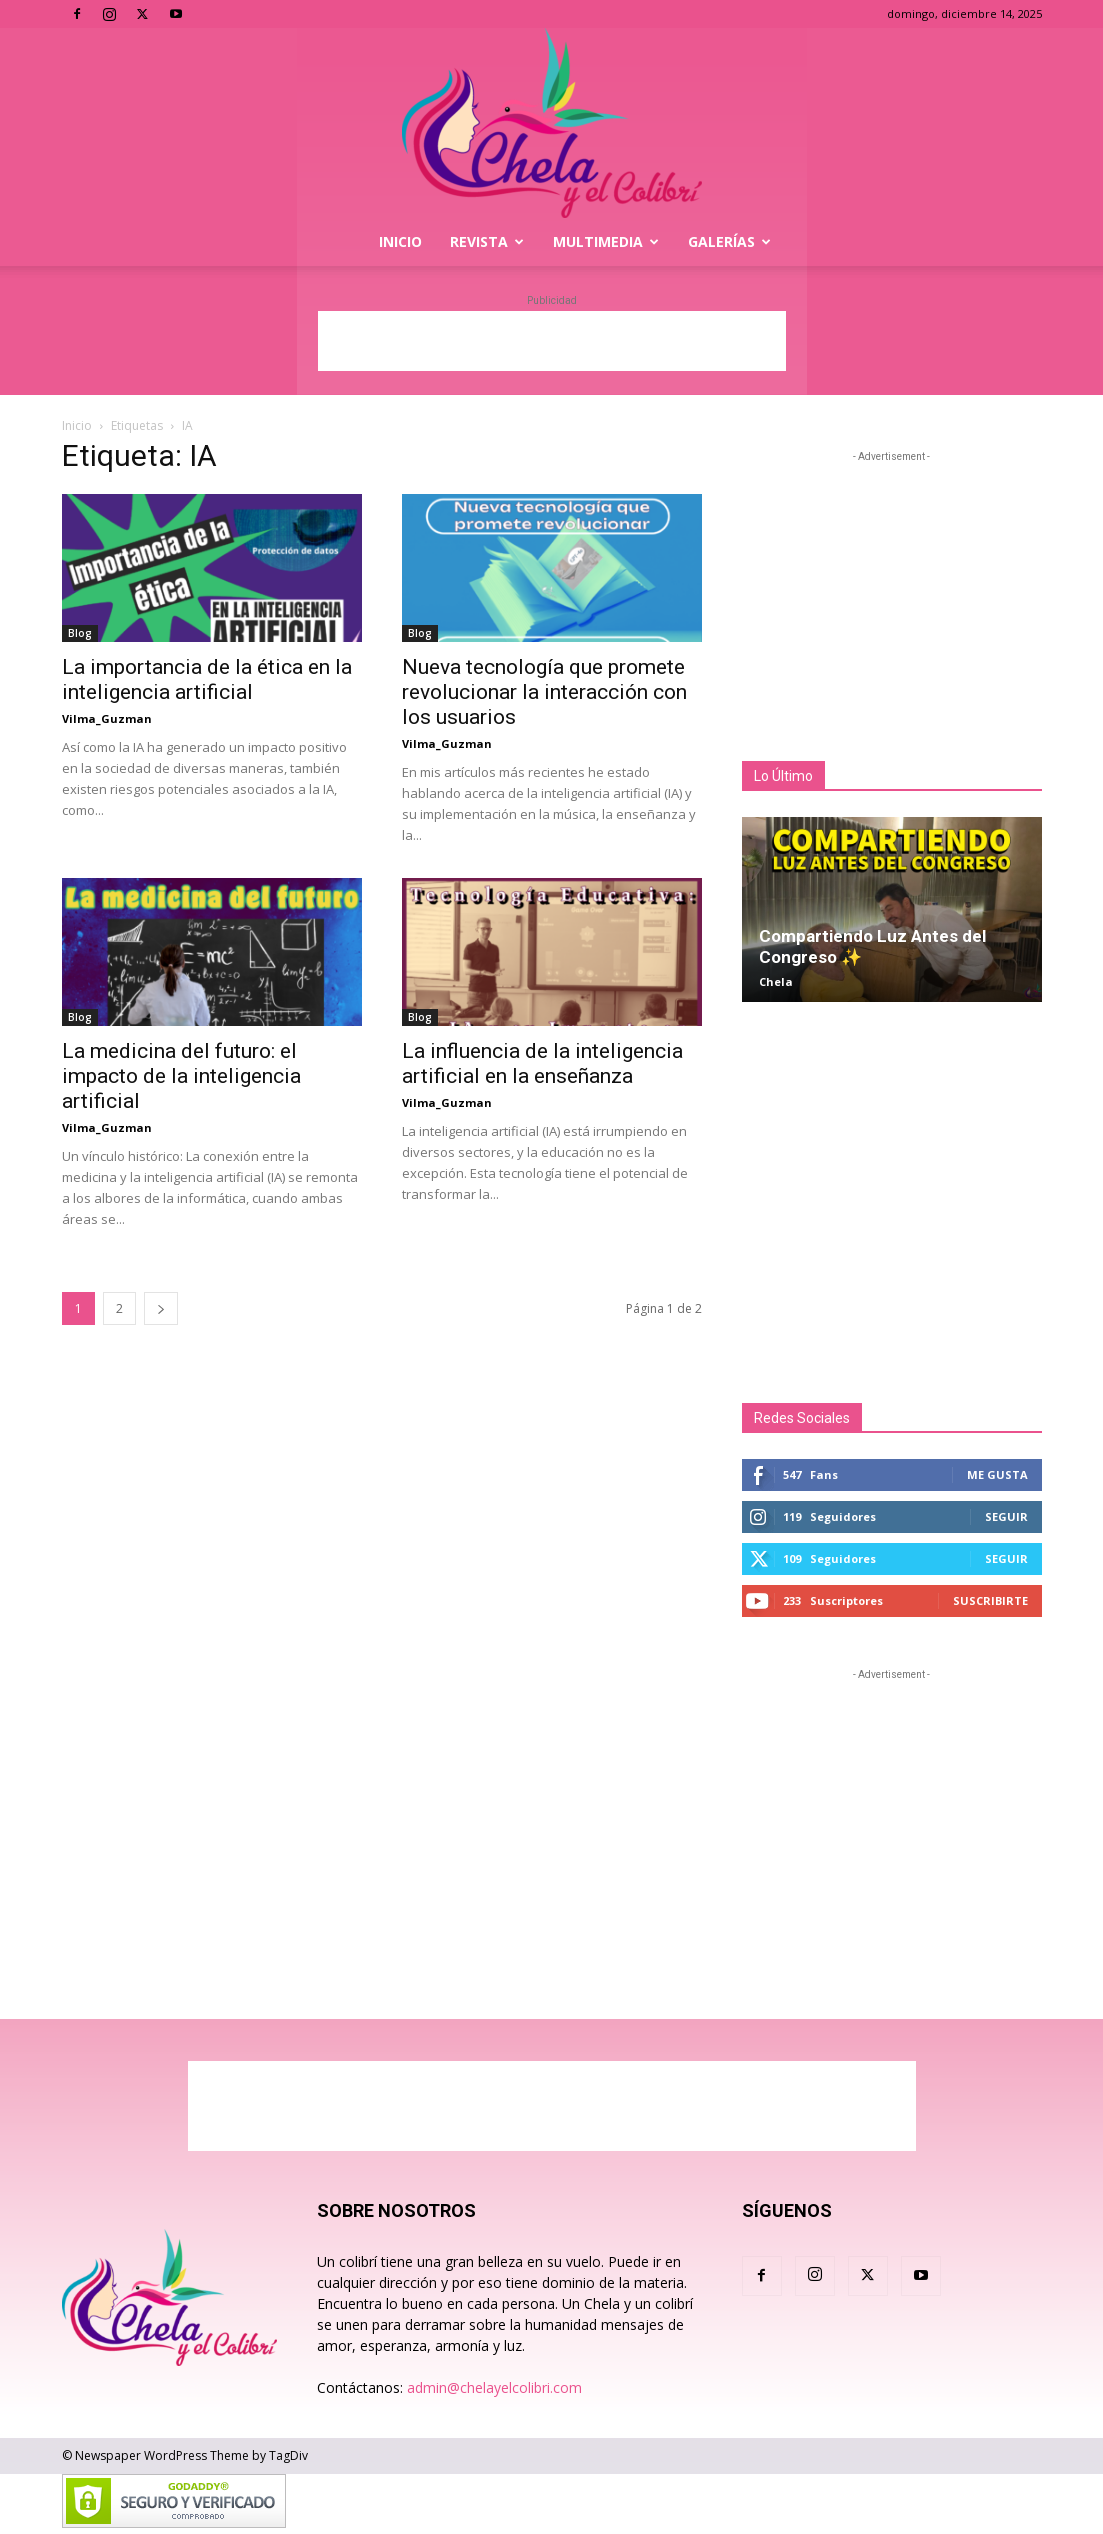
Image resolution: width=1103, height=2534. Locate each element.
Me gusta (997, 1474)
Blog (80, 633)
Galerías (729, 241)
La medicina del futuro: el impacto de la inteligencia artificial (181, 1076)
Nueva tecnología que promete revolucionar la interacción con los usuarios (544, 692)
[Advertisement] (552, 341)
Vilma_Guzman (107, 718)
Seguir (1006, 1516)
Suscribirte (990, 1600)
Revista (487, 241)
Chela (776, 981)
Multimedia (606, 241)
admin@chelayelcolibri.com (494, 2387)
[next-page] (161, 1308)
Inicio (400, 241)
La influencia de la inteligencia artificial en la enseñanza (542, 1063)
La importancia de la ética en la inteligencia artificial (207, 679)
